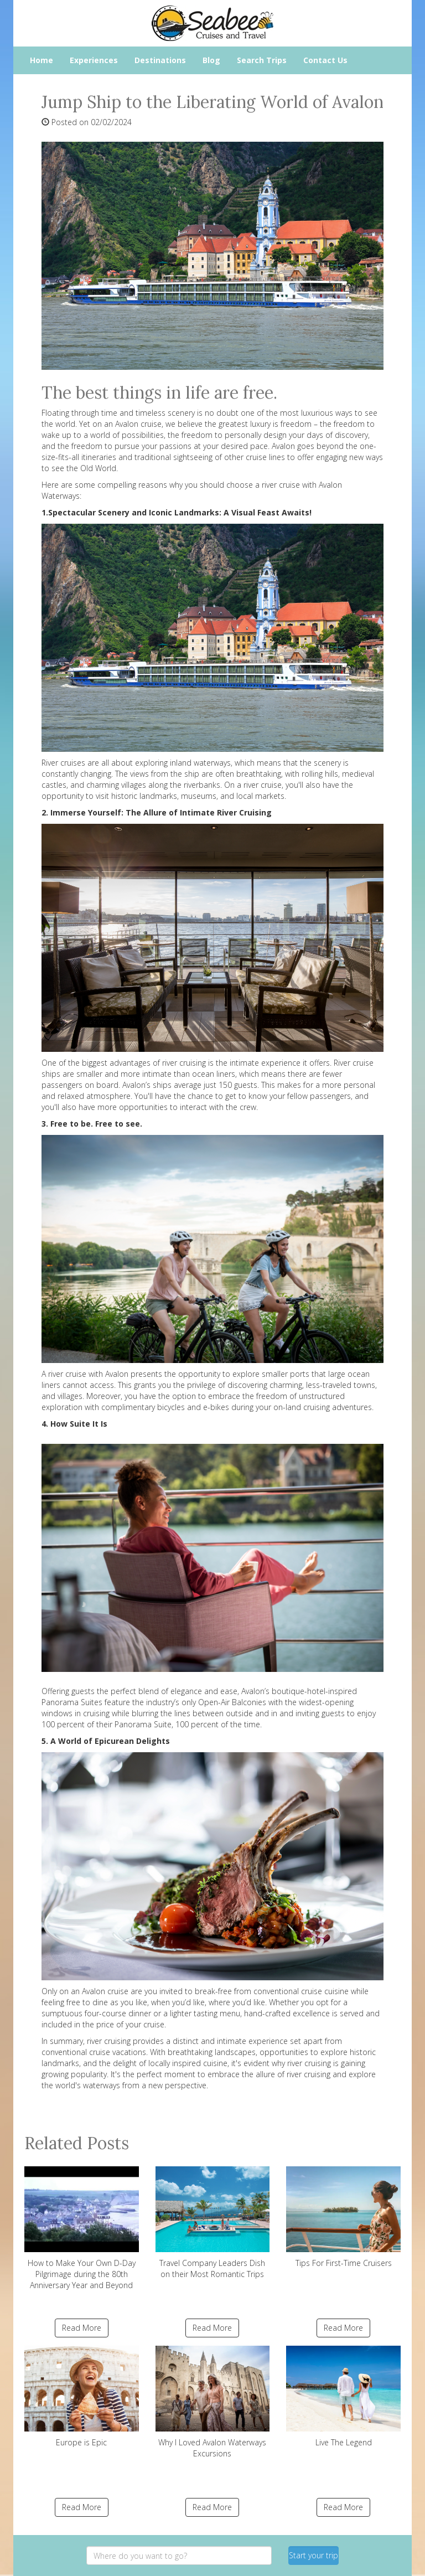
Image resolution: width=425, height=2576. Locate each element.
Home (41, 60)
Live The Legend (343, 2397)
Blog (211, 60)
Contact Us (325, 60)
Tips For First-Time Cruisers (343, 2217)
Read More (81, 2327)
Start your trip (313, 2555)
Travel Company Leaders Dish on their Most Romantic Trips (213, 2222)
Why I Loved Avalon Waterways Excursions (213, 2402)
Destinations (160, 60)
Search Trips (262, 60)
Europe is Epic (81, 2397)
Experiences (94, 60)
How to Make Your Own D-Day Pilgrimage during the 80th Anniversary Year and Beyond (81, 2228)
